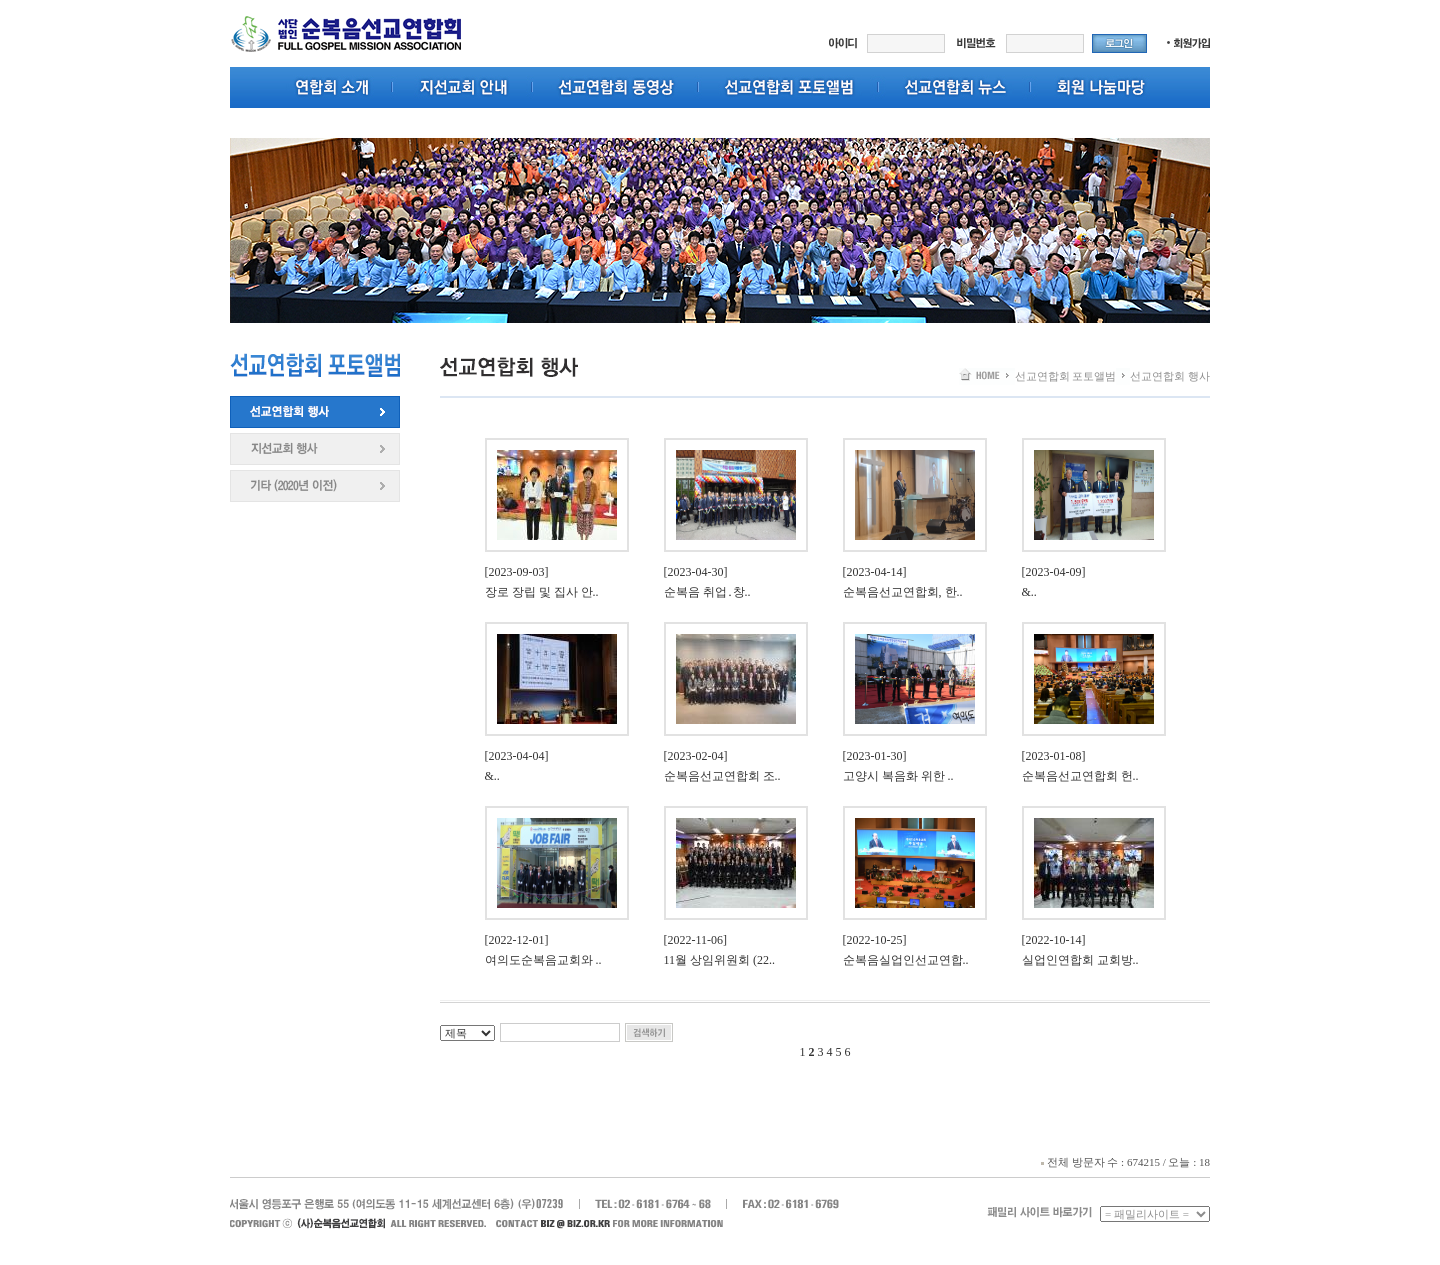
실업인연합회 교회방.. (1080, 960)
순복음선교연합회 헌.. (1080, 776)
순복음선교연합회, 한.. (903, 592)
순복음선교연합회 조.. (722, 776)
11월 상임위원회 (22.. (720, 960)
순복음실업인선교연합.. (906, 960)
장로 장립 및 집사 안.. (542, 592)
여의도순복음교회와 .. (543, 960)
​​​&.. (1029, 592)
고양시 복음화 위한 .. (898, 776)
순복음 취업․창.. (707, 592)
